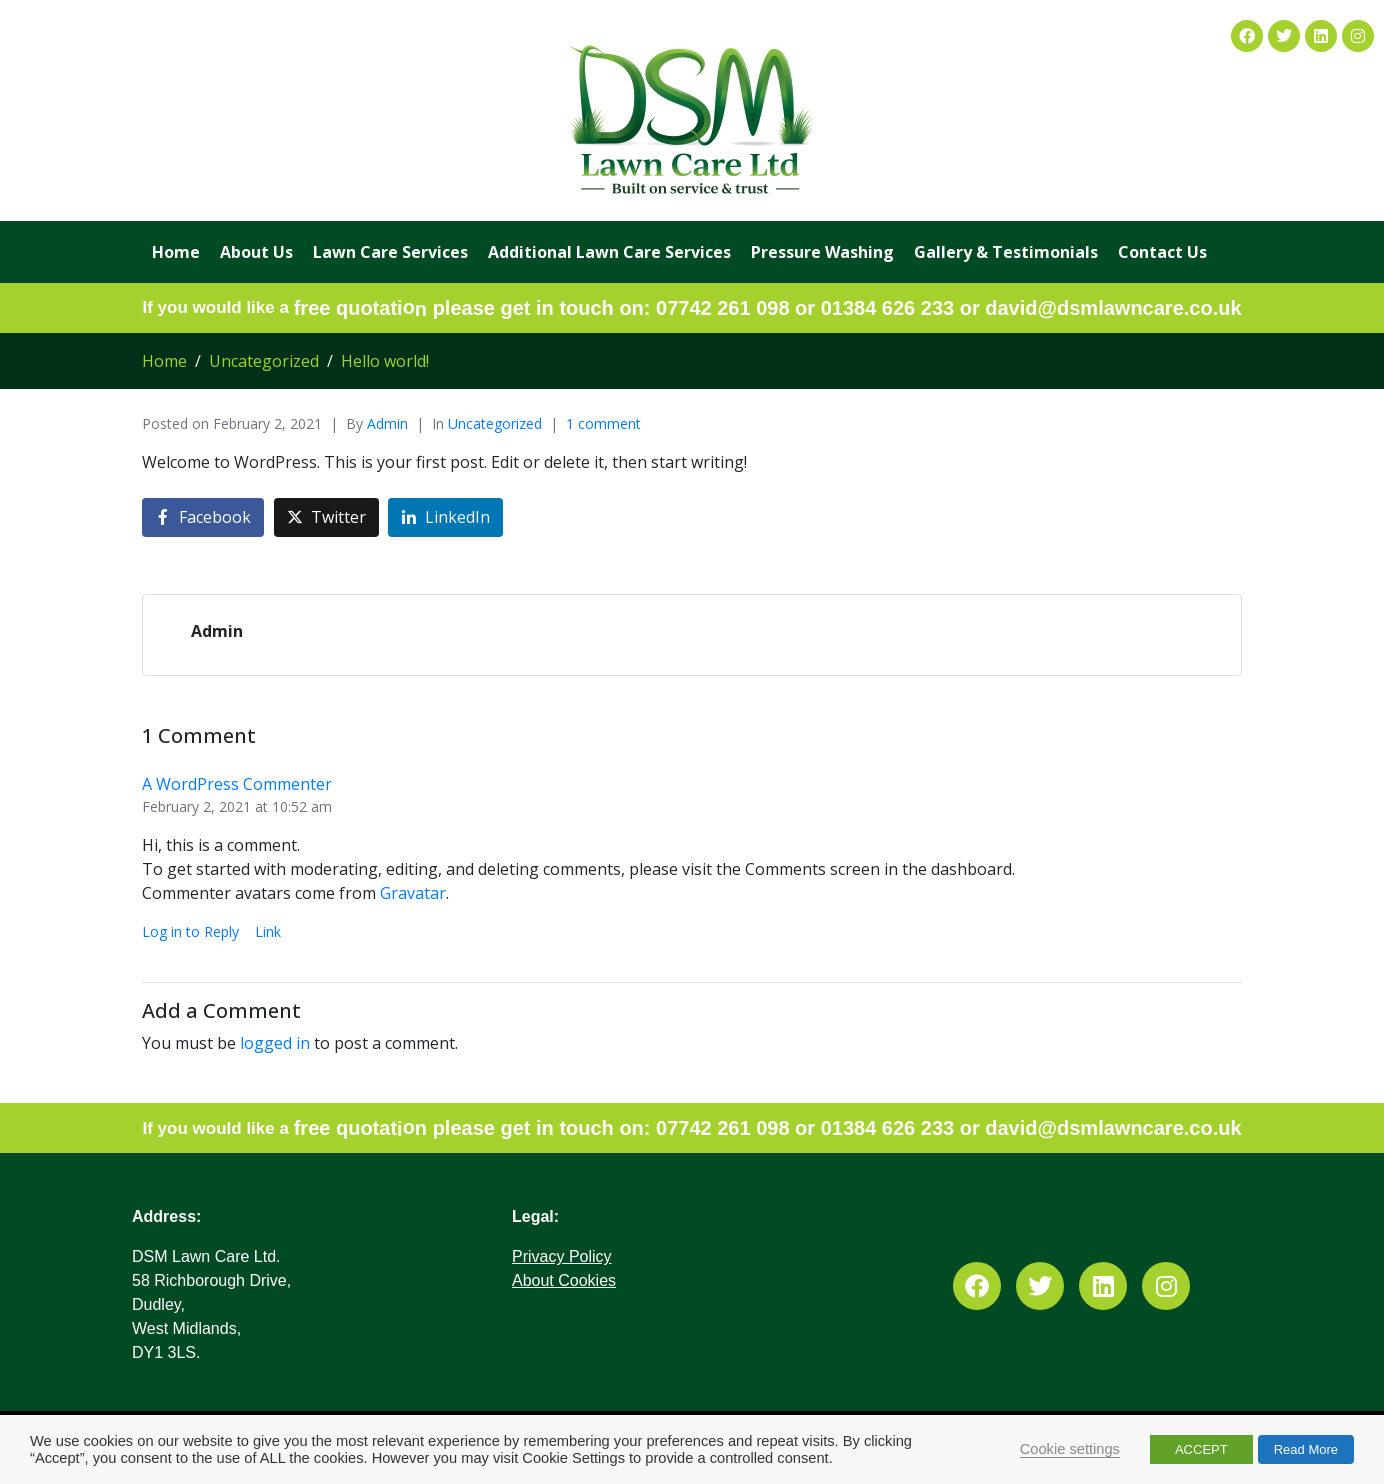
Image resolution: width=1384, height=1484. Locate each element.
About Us (256, 252)
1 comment (603, 423)
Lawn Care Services (390, 252)
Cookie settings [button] (1070, 1449)
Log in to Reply (190, 931)
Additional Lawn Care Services (609, 252)
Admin (387, 423)
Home (176, 252)
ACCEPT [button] (1201, 1449)
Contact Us (1162, 252)
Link (268, 931)
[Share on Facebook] (203, 517)
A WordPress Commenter (237, 784)
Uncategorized (495, 423)
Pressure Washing (822, 252)
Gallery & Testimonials (1006, 252)
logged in (275, 1043)
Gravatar (413, 893)
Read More (1306, 1449)
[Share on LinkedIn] (445, 517)
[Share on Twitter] (326, 517)
